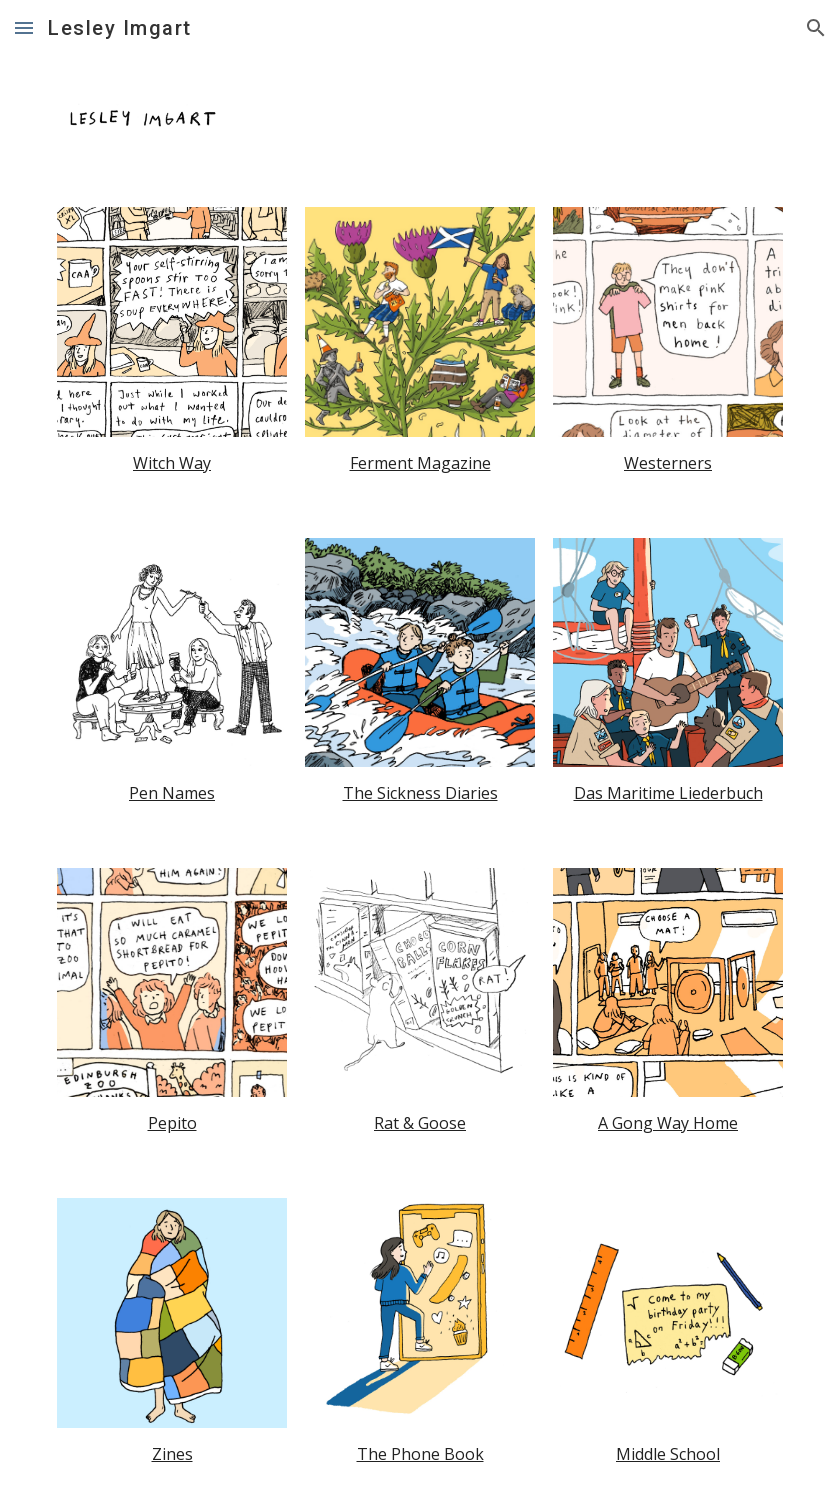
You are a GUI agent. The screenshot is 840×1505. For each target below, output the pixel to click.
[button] (24, 27)
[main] (171, 463)
